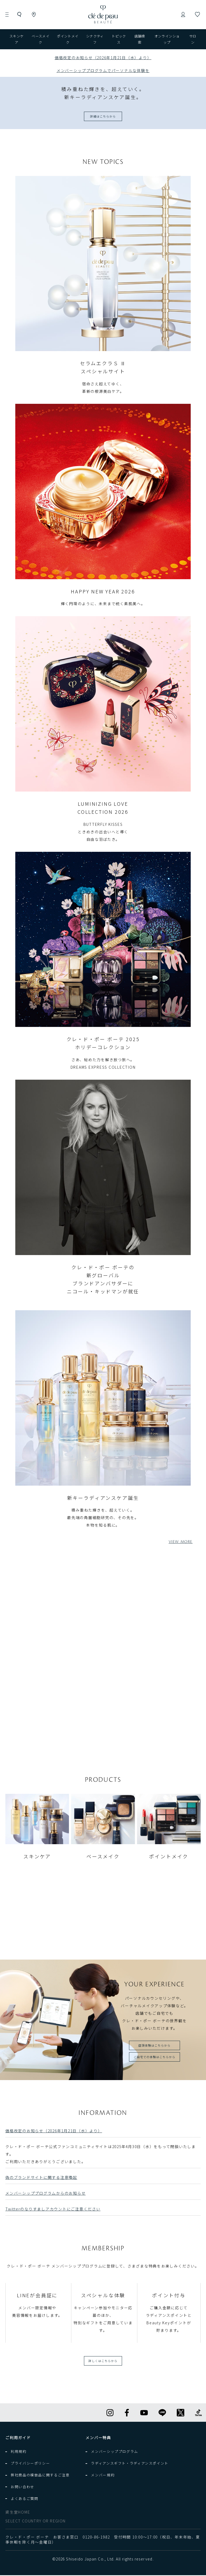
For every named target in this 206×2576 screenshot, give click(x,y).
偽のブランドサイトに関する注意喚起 (41, 2178)
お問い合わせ (22, 2487)
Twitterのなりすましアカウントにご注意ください (53, 2209)
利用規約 (19, 2452)
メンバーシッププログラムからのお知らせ (45, 2194)
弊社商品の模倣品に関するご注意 (40, 2475)
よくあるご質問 (24, 2499)
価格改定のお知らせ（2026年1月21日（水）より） (53, 2131)
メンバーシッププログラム (114, 2452)
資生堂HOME (17, 2513)
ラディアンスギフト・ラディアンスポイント (129, 2464)
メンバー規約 (103, 2475)
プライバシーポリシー (30, 2464)
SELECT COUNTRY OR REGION (35, 2521)
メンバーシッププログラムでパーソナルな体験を (103, 70)
